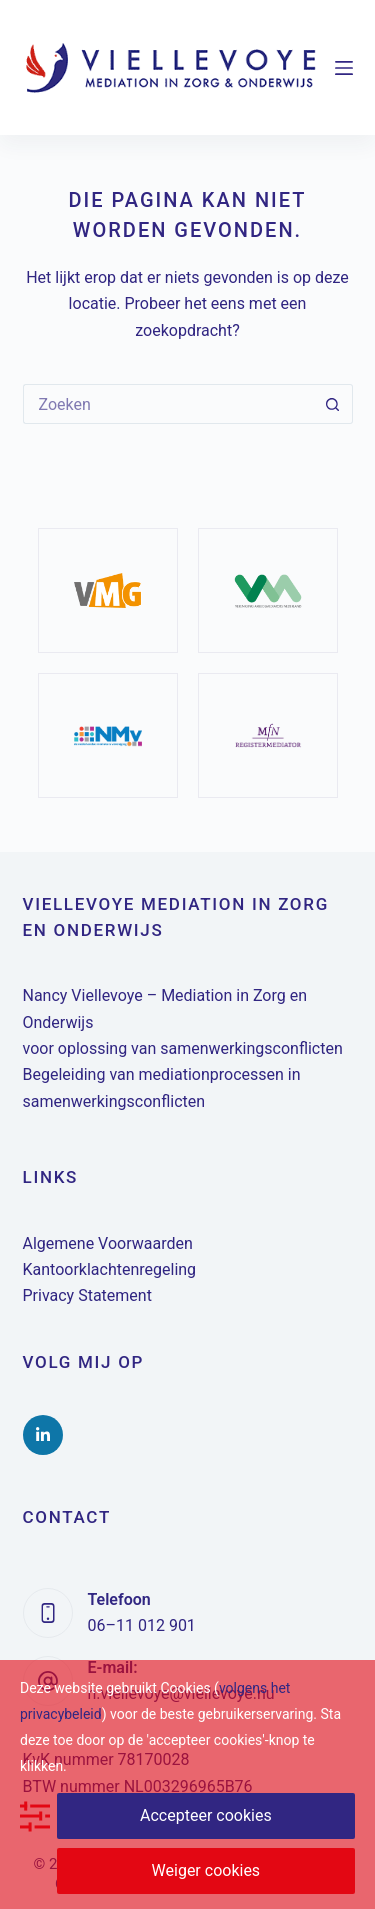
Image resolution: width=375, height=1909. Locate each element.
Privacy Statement (87, 1295)
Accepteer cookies (206, 1815)
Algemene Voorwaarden (108, 1243)
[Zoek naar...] (168, 404)
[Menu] (344, 68)
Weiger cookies (206, 1870)
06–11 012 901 (142, 1625)
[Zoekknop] (333, 404)
